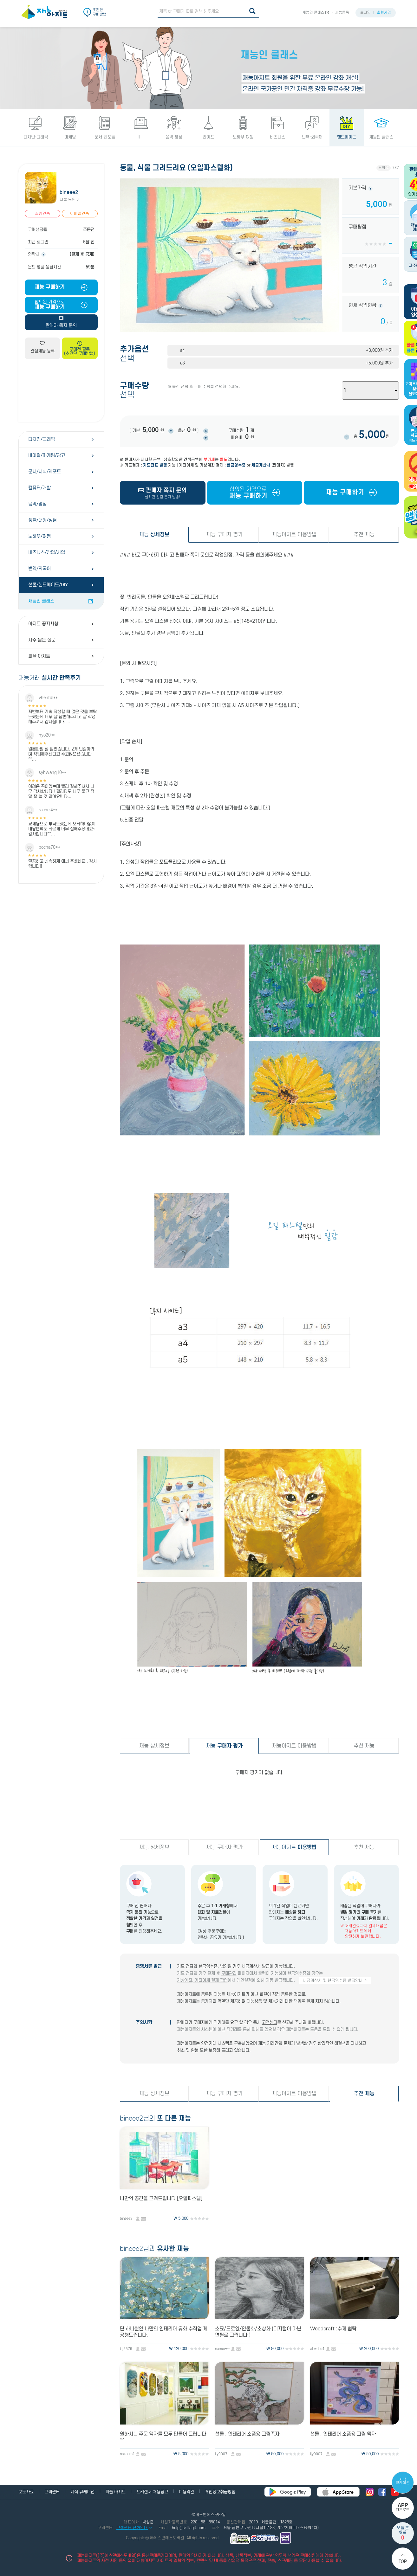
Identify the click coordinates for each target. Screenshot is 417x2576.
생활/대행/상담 (42, 520)
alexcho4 (317, 2349)
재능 (154, 535)
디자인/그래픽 (41, 439)
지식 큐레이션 (403, 2481)
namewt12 (223, 2349)
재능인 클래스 (313, 12)
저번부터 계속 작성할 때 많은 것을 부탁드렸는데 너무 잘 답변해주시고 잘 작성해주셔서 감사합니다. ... (62, 716)
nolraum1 (127, 2454)
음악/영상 (37, 504)
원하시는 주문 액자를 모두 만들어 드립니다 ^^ (163, 2437)
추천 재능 (364, 535)
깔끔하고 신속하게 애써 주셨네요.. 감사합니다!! (62, 864)
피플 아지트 (39, 656)
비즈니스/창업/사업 (46, 552)
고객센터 (269, 2022)
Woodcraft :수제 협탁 (333, 2329)
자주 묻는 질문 (41, 640)
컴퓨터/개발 (39, 488)
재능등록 (342, 12)
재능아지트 (294, 1847)
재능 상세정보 (154, 1746)
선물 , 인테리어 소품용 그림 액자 (343, 2434)
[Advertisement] (61, 390)
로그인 (365, 12)
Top (403, 2561)
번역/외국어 (39, 568)
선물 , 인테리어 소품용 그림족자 (247, 2434)
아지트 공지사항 (43, 624)
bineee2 (69, 192)
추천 (364, 2093)
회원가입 (384, 12)
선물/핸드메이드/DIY (48, 585)
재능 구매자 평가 (224, 535)
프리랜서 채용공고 (152, 2491)
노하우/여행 (39, 536)
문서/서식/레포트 (44, 471)
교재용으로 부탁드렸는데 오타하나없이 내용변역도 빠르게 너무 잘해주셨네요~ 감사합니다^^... (61, 828)
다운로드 (403, 2507)
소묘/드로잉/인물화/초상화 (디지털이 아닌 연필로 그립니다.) (258, 2332)
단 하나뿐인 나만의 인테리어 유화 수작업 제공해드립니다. (163, 2332)
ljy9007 (221, 2454)
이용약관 (186, 2491)
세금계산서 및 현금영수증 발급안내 (335, 1980)
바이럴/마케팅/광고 (46, 455)
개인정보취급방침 (220, 2491)
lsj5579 (126, 2349)
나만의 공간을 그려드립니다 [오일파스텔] (161, 2198)
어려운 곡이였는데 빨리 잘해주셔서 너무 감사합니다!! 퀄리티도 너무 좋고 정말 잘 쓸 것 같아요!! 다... (61, 791)
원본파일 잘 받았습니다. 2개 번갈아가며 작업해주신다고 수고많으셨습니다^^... (61, 754)
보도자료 (26, 2491)
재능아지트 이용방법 (294, 535)
